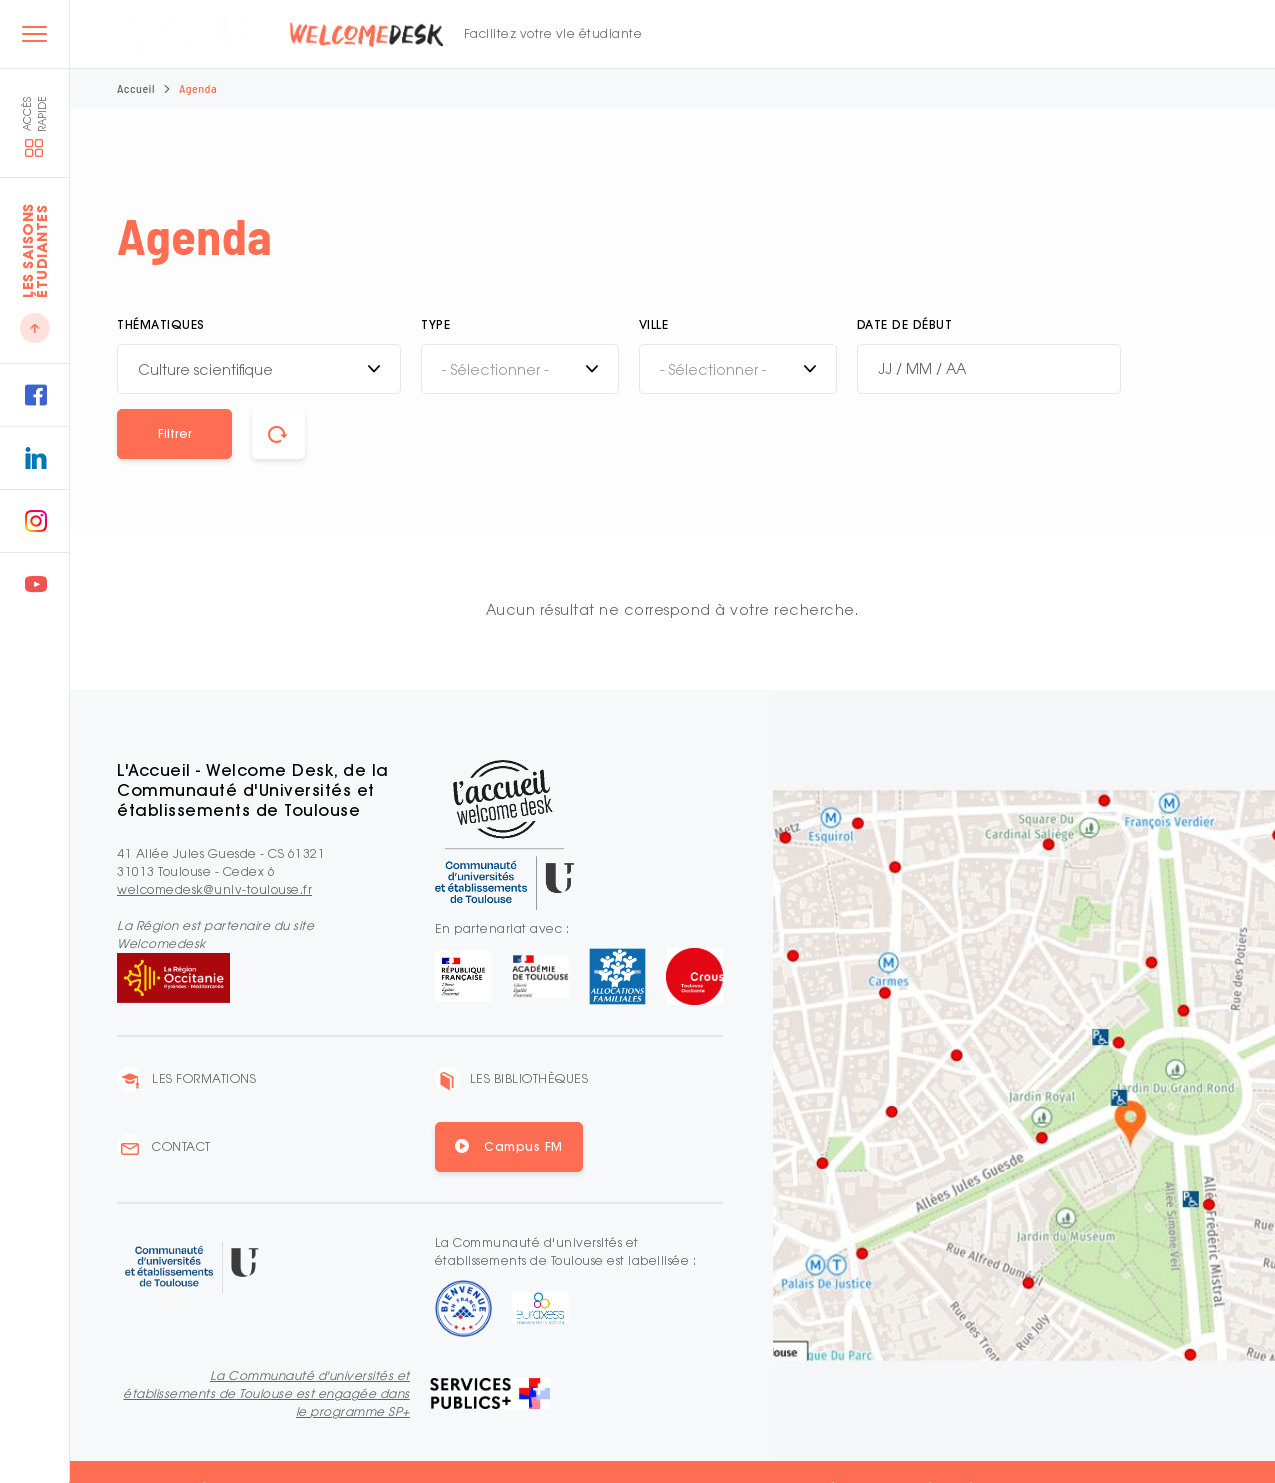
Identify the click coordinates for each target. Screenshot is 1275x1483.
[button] (174, 434)
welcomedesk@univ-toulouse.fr (214, 889)
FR (1005, 34)
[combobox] (259, 369)
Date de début (905, 324)
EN (1032, 34)
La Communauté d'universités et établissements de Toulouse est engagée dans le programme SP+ (266, 1393)
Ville (654, 324)
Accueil (136, 88)
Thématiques (161, 324)
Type (435, 324)
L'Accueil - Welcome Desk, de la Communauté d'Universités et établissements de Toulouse (253, 790)
